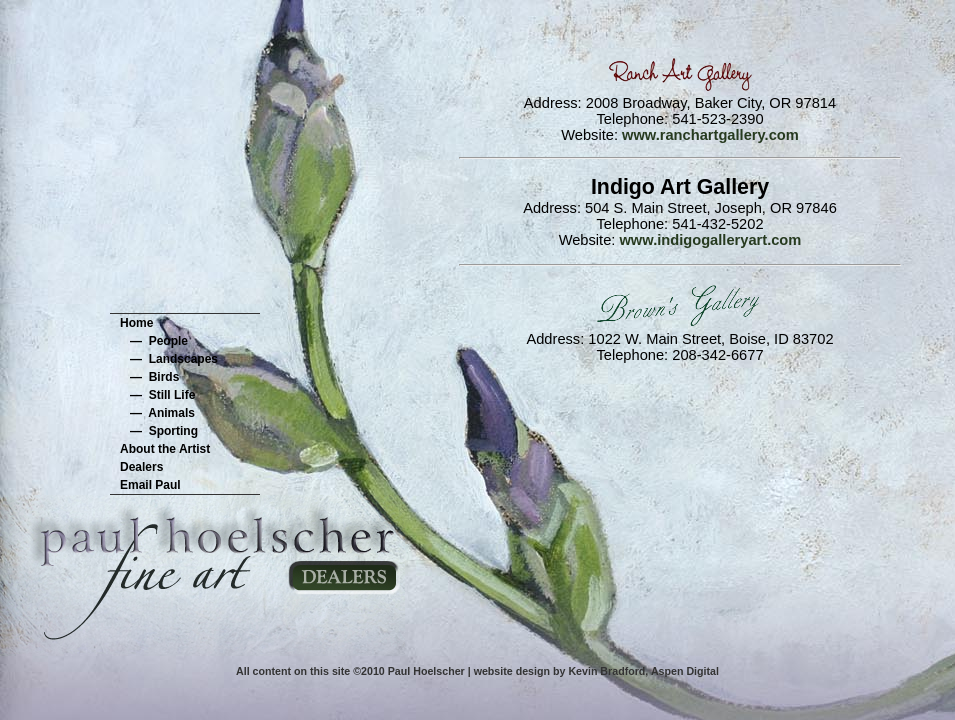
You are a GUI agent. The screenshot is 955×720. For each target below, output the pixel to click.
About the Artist (165, 449)
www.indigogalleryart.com (710, 240)
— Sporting (159, 431)
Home (136, 323)
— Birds (149, 377)
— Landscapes (169, 359)
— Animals (157, 413)
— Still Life (157, 395)
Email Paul (150, 485)
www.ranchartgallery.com (710, 135)
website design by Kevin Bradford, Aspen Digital (596, 671)
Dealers (141, 467)
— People (154, 341)
